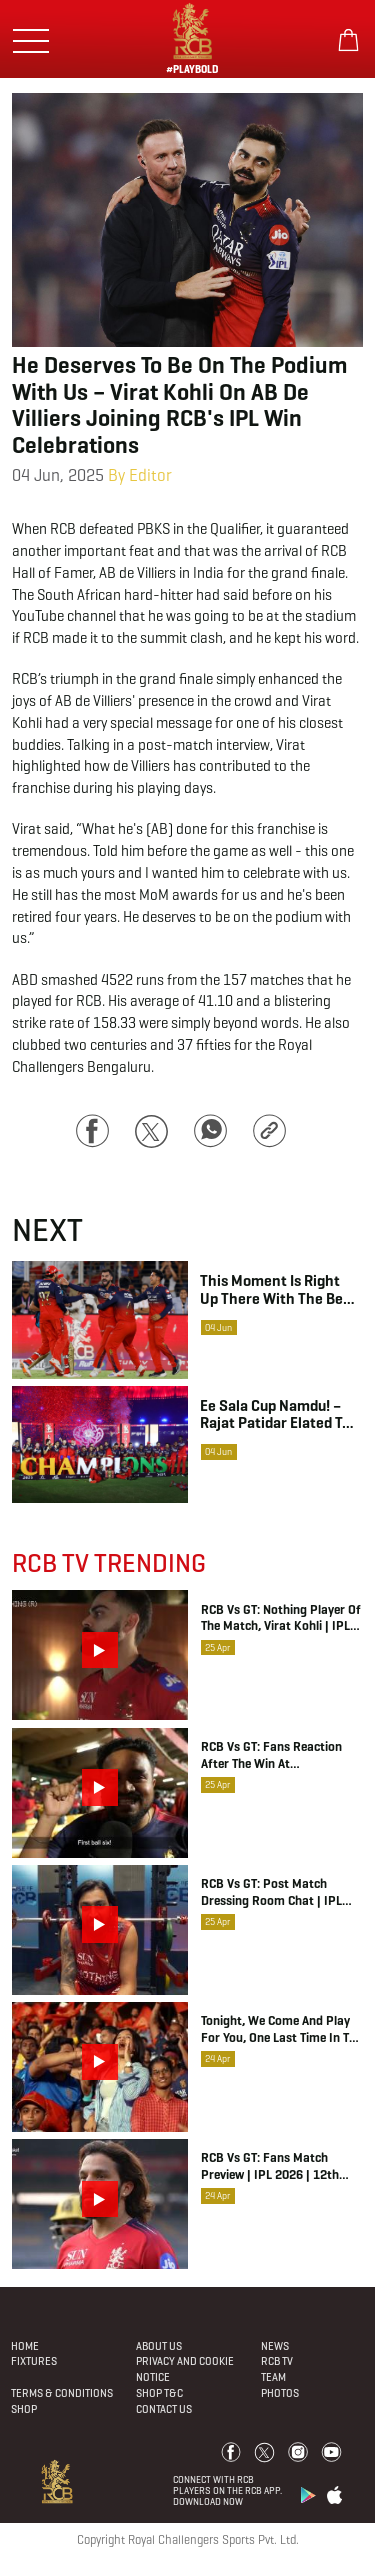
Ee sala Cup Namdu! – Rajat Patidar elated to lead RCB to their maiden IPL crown (275, 1414)
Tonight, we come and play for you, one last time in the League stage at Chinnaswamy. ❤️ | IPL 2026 (281, 2030)
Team (273, 2377)
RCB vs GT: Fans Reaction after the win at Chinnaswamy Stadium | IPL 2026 (278, 1756)
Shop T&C (159, 2393)
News (275, 2346)
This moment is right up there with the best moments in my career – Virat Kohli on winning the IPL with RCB (278, 1289)
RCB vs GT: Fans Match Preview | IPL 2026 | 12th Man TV (270, 2167)
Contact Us (164, 2409)
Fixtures (34, 2361)
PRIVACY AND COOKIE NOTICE (185, 2369)
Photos (280, 2393)
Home (25, 2346)
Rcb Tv (277, 2361)
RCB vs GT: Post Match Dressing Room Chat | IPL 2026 (271, 1893)
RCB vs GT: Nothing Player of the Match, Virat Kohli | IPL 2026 (281, 1619)
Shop (24, 2409)
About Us (159, 2346)
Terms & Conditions (62, 2393)
